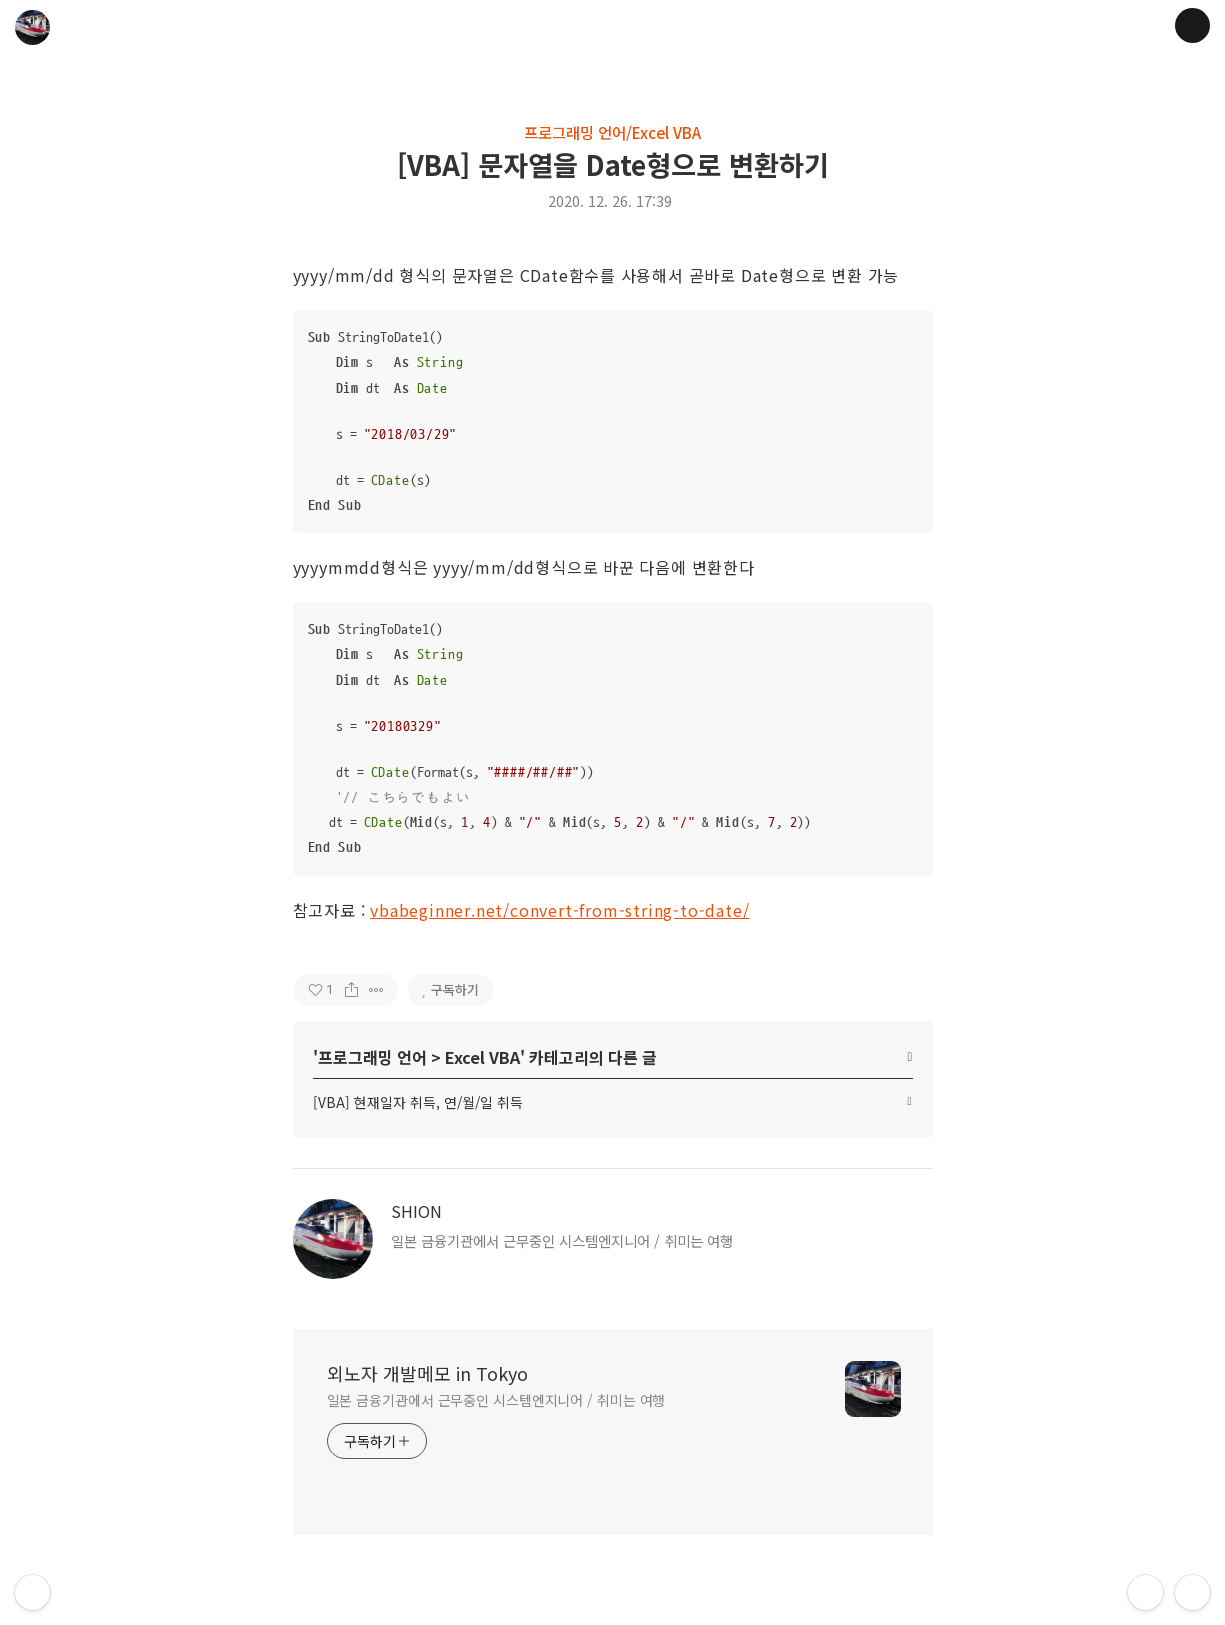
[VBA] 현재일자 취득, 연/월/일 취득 (418, 1102)
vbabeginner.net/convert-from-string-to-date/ (559, 910)
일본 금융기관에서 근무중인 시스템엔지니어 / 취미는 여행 (496, 1400)
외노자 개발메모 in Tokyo (427, 1373)
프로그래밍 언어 (372, 1057)
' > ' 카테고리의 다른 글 (485, 1057)
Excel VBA (482, 1057)
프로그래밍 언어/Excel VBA (612, 132)
